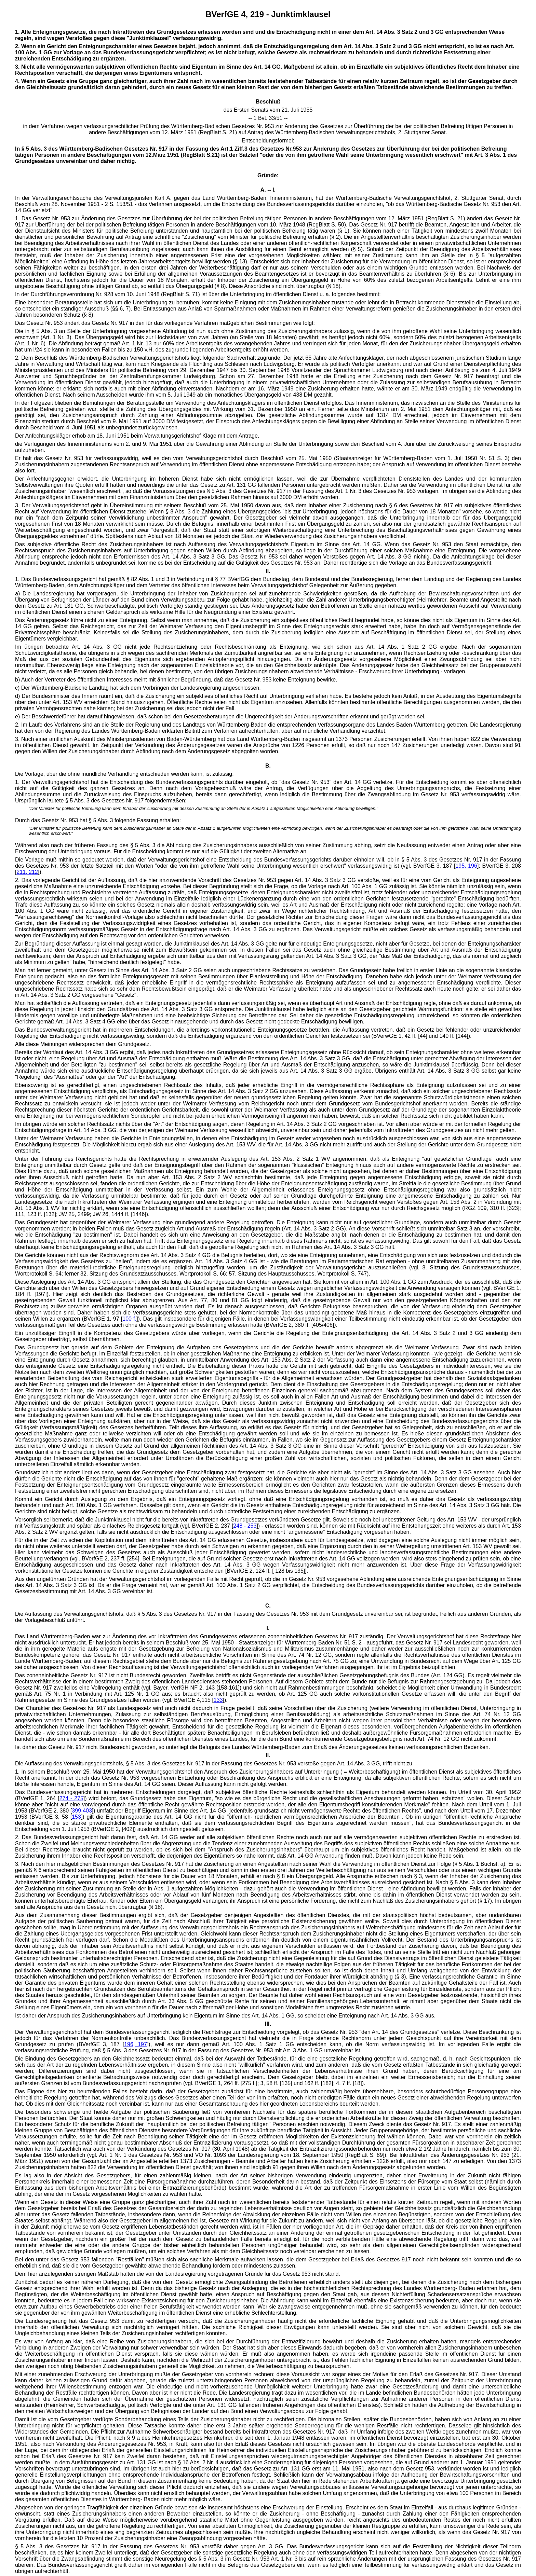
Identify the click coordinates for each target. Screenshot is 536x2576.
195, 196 (466, 866)
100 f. (129, 1319)
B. (268, 766)
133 (218, 1700)
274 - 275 (71, 1798)
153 (76, 1817)
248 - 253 (244, 1526)
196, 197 (135, 2044)
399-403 (82, 1811)
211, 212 (27, 872)
